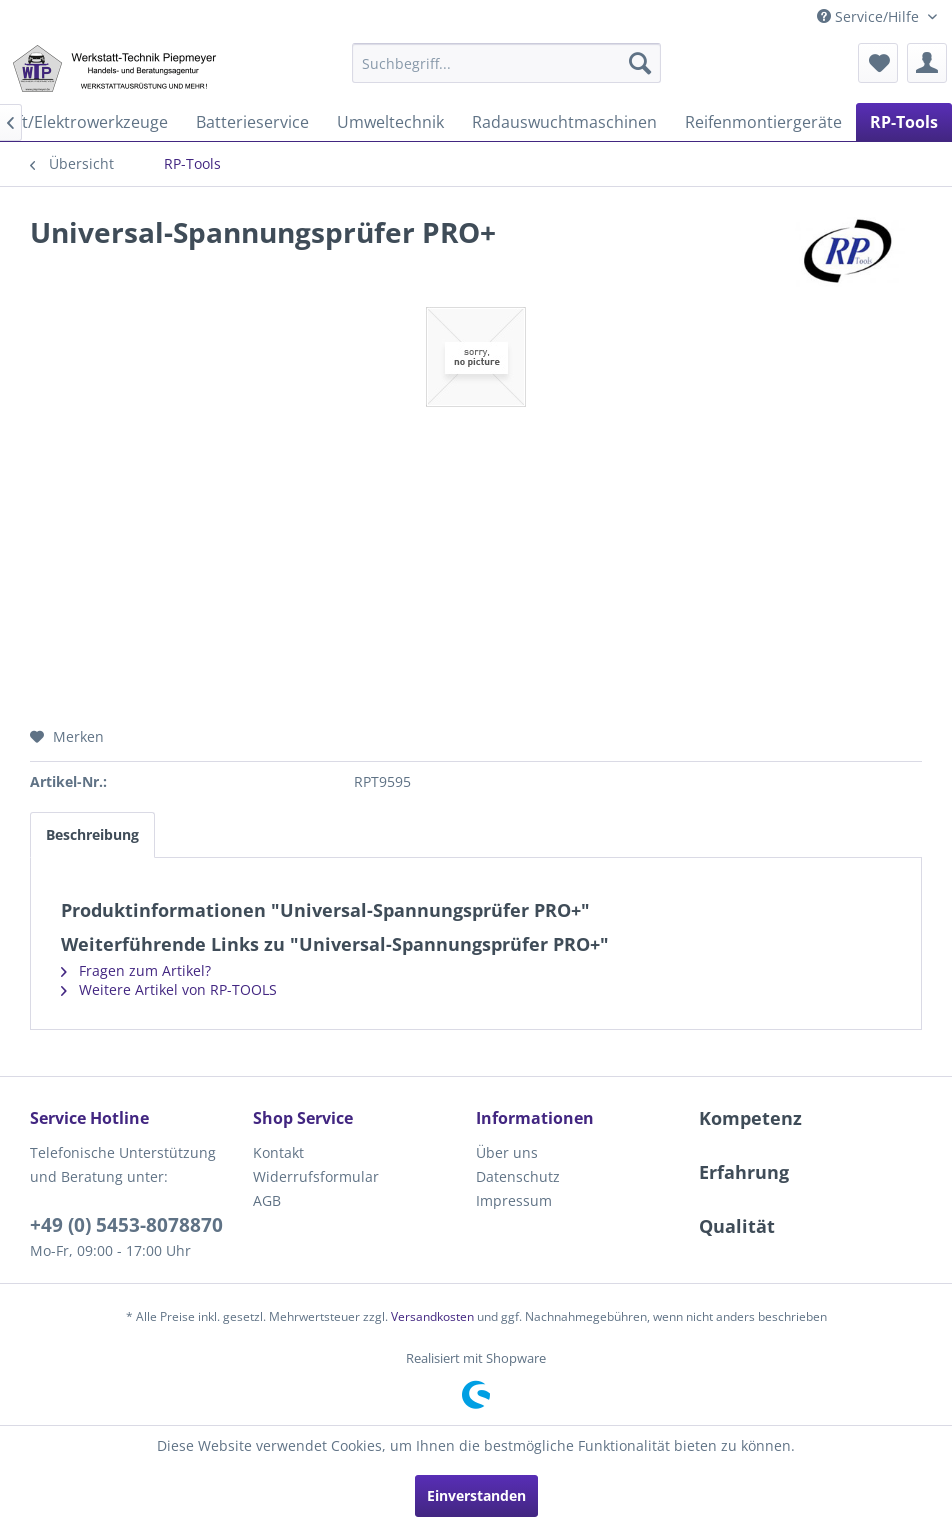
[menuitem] (506, 63)
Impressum (514, 1200)
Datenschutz (518, 1176)
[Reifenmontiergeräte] (763, 122)
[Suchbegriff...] (506, 63)
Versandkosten (432, 1316)
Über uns (507, 1152)
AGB (267, 1200)
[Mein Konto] (927, 63)
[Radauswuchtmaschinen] (564, 122)
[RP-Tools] (904, 122)
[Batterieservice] (252, 122)
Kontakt (278, 1152)
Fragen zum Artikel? (136, 970)
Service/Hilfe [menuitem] (870, 16)
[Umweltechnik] (390, 122)
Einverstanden (476, 1495)
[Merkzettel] (878, 63)
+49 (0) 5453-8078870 (126, 1225)
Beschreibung (92, 834)
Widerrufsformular (316, 1176)
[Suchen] (640, 63)
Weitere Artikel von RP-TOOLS (169, 989)
